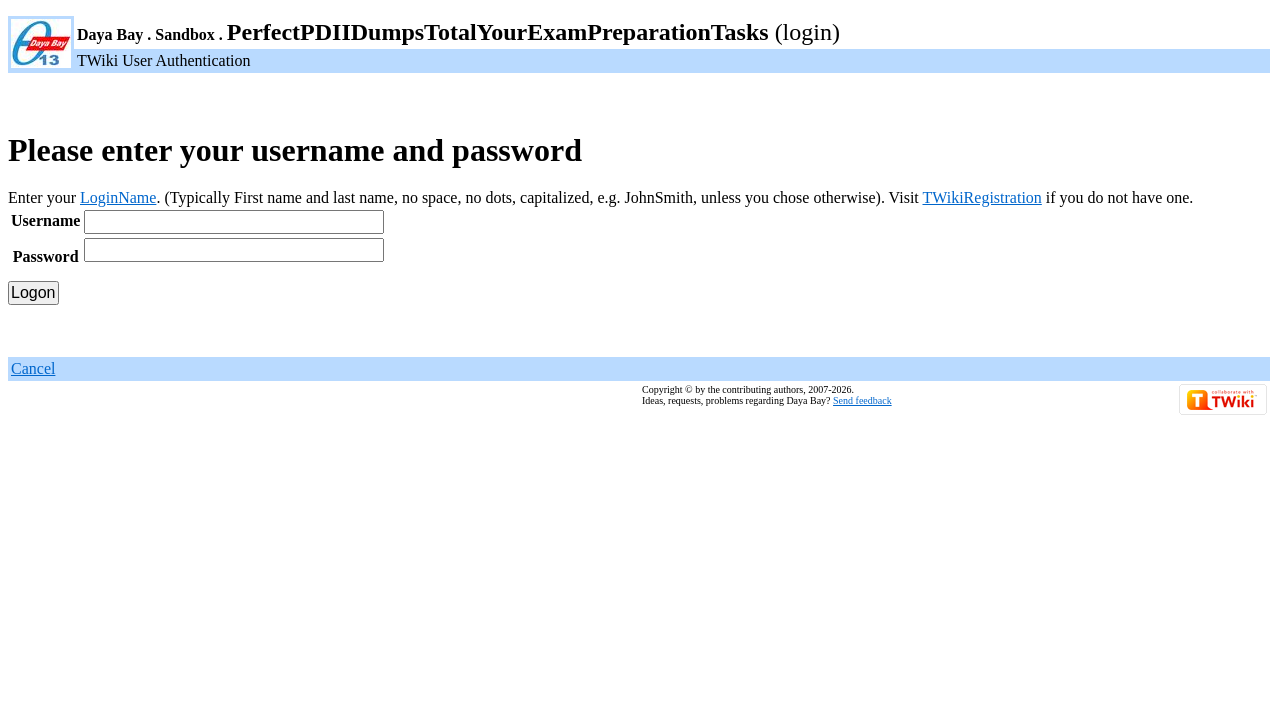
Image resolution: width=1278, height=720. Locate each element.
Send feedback (862, 400)
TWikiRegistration (981, 197)
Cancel (33, 368)
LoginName (118, 197)
